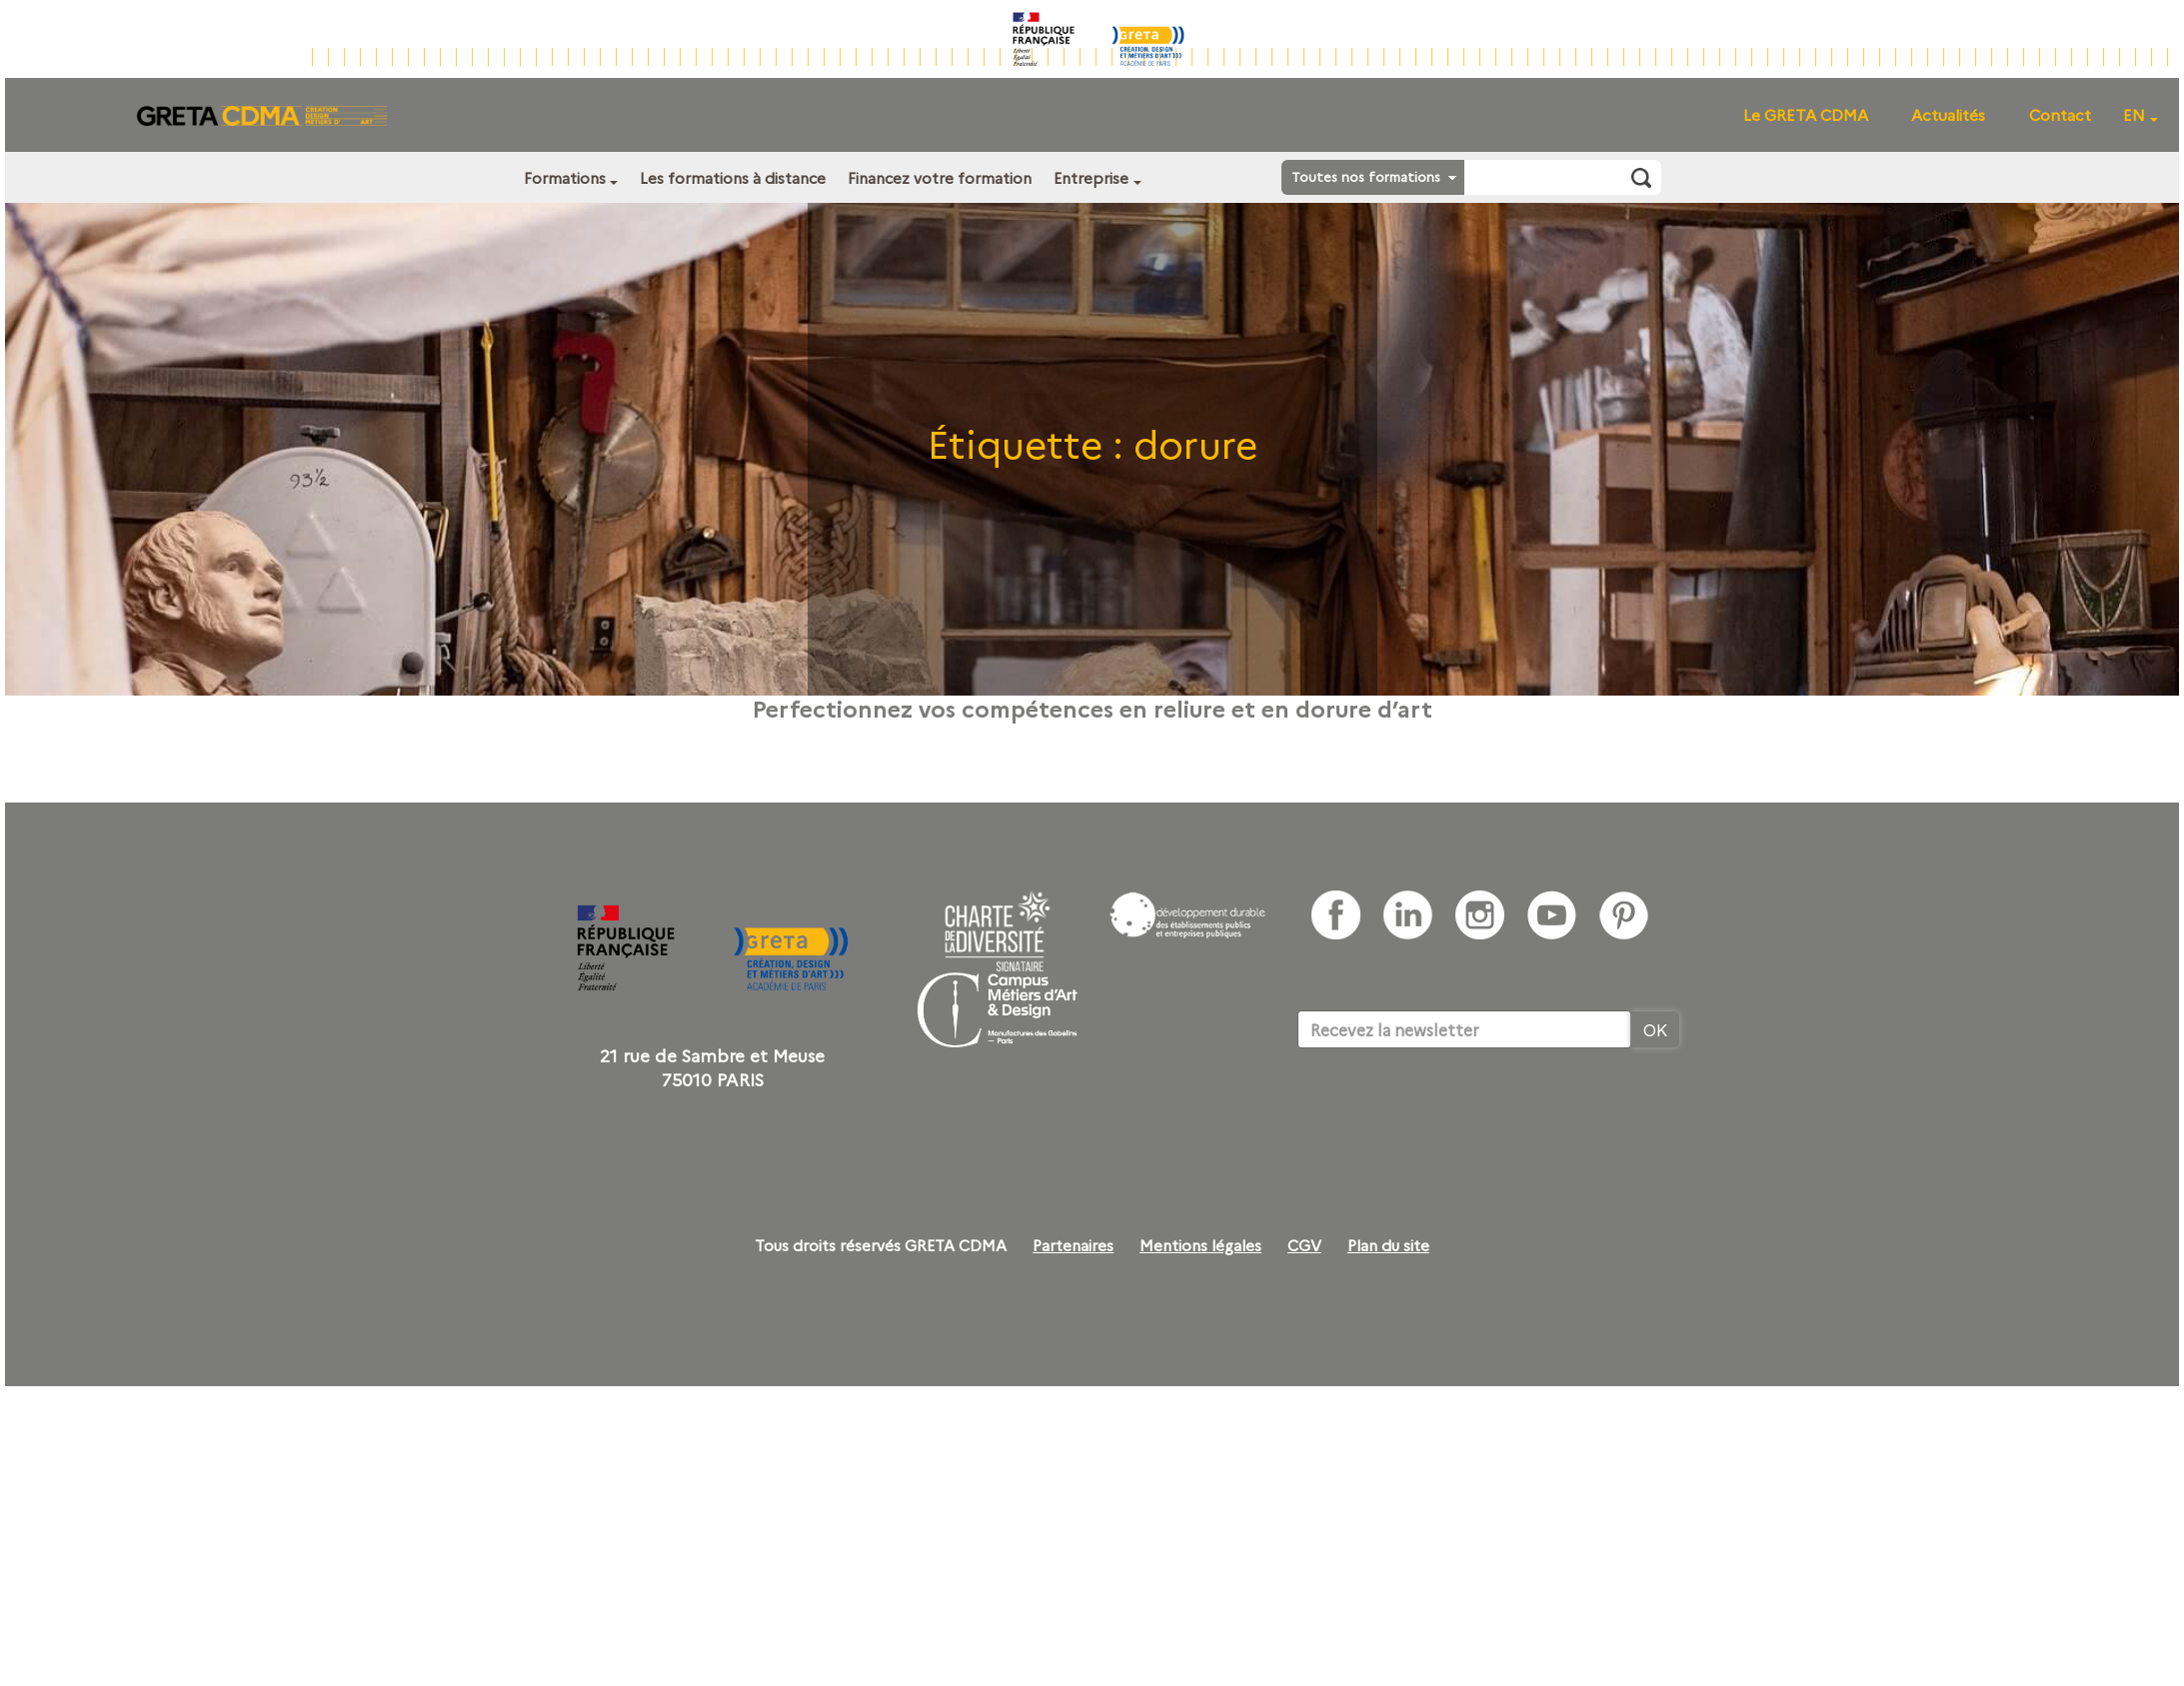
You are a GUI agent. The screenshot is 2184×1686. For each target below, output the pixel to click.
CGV (1304, 1245)
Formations (565, 177)
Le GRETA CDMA (1805, 114)
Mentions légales (1200, 1245)
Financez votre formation (940, 177)
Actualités (1948, 114)
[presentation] (1449, 1109)
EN (2134, 114)
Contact (2060, 114)
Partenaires (1073, 1245)
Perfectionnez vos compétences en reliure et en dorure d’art (1092, 708)
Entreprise (1091, 177)
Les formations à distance (733, 177)
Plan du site (1388, 1245)
